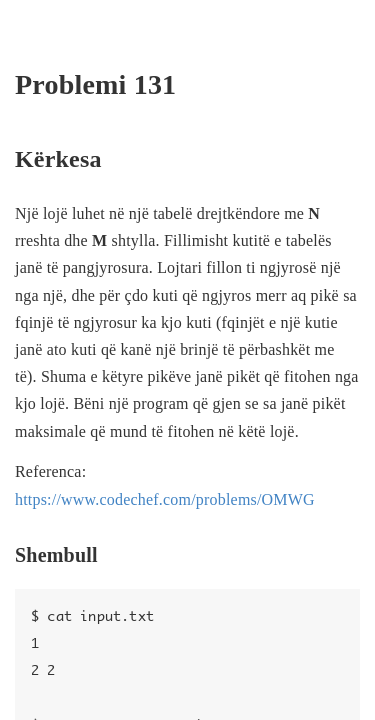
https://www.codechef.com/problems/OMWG (165, 499)
